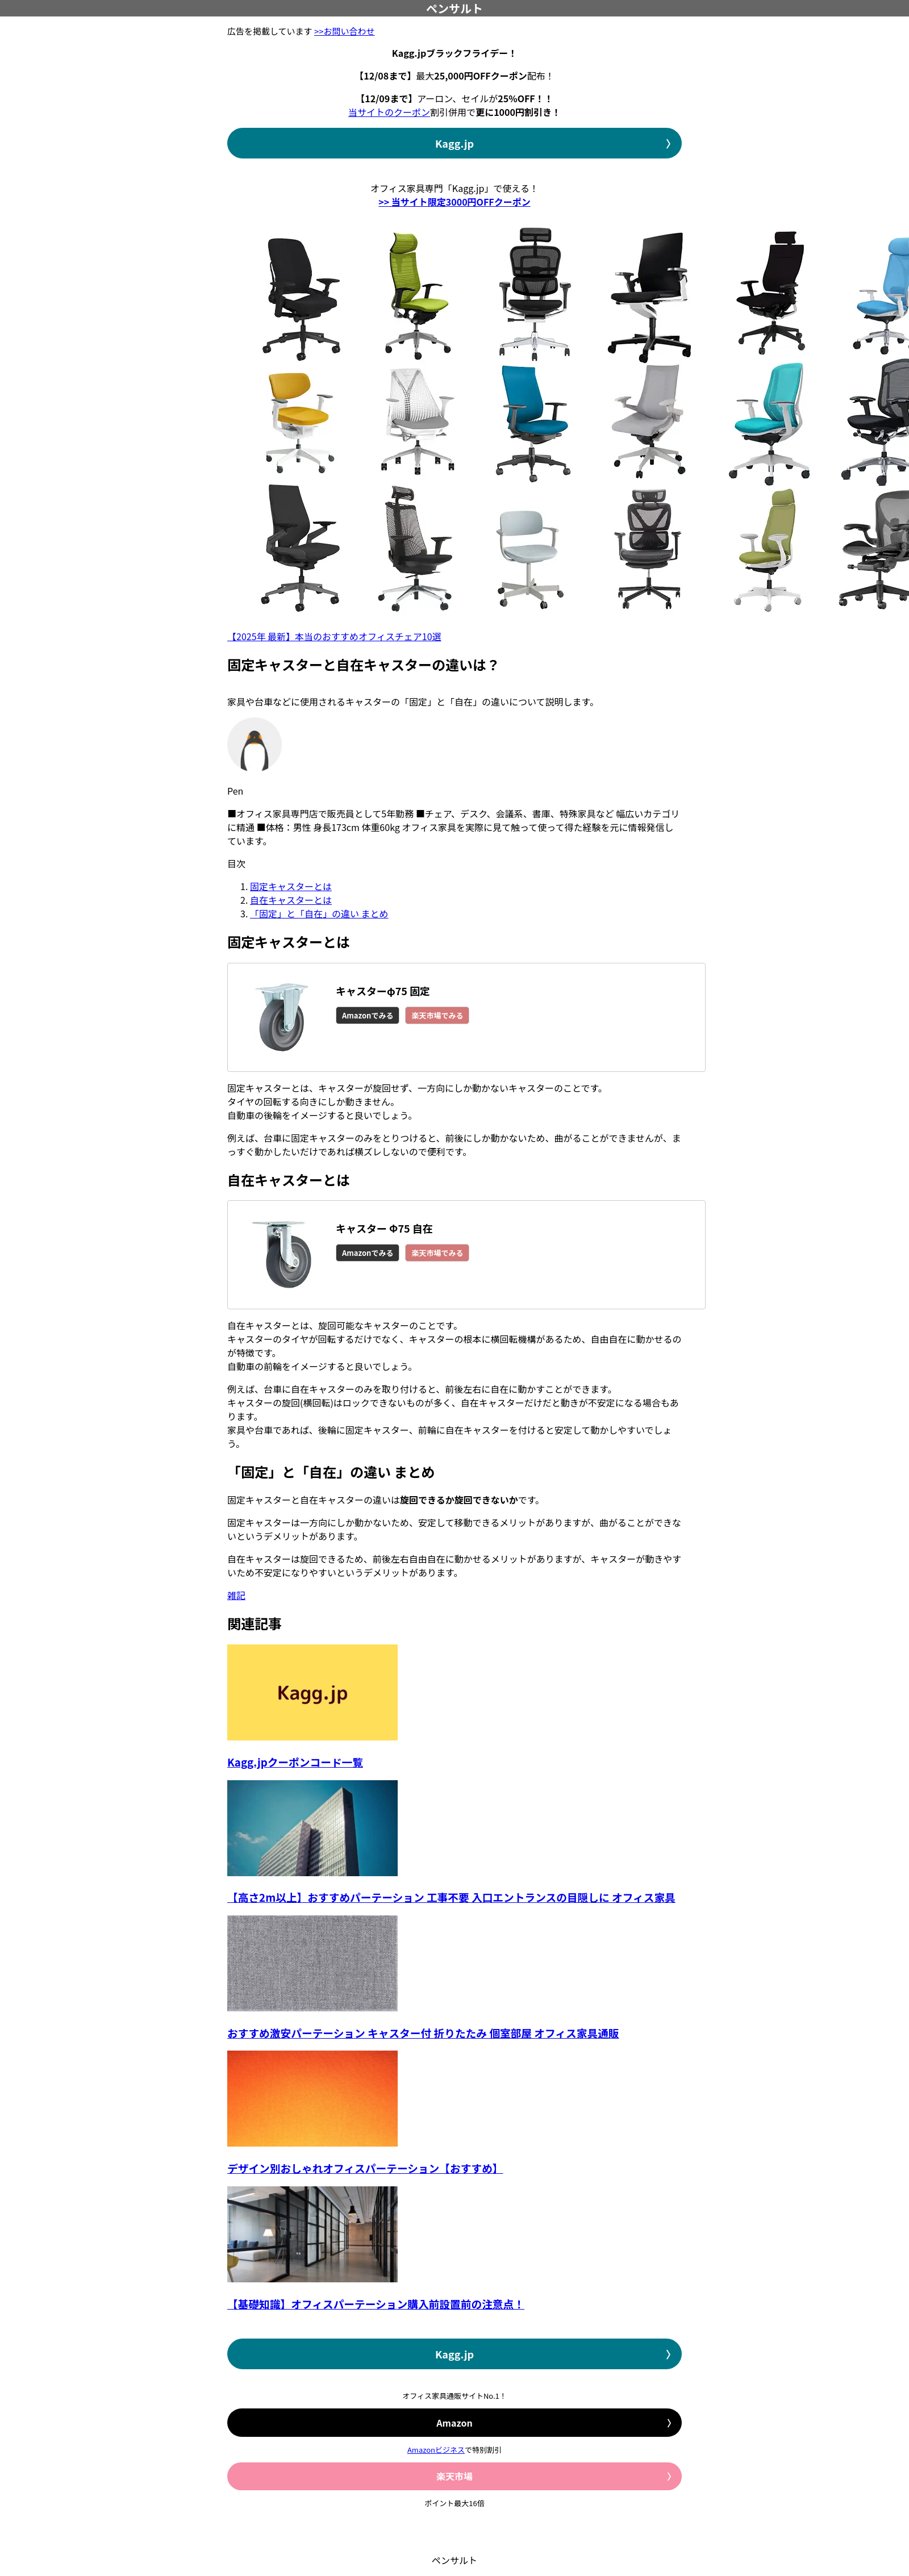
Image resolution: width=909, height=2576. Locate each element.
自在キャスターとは (291, 900)
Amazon (454, 2422)
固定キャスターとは (291, 886)
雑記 (236, 1595)
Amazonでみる (367, 1015)
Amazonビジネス (436, 2449)
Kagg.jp (454, 143)
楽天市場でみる (437, 1015)
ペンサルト (454, 8)
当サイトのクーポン (389, 112)
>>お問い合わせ (344, 31)
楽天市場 (454, 2476)
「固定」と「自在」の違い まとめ (319, 913)
